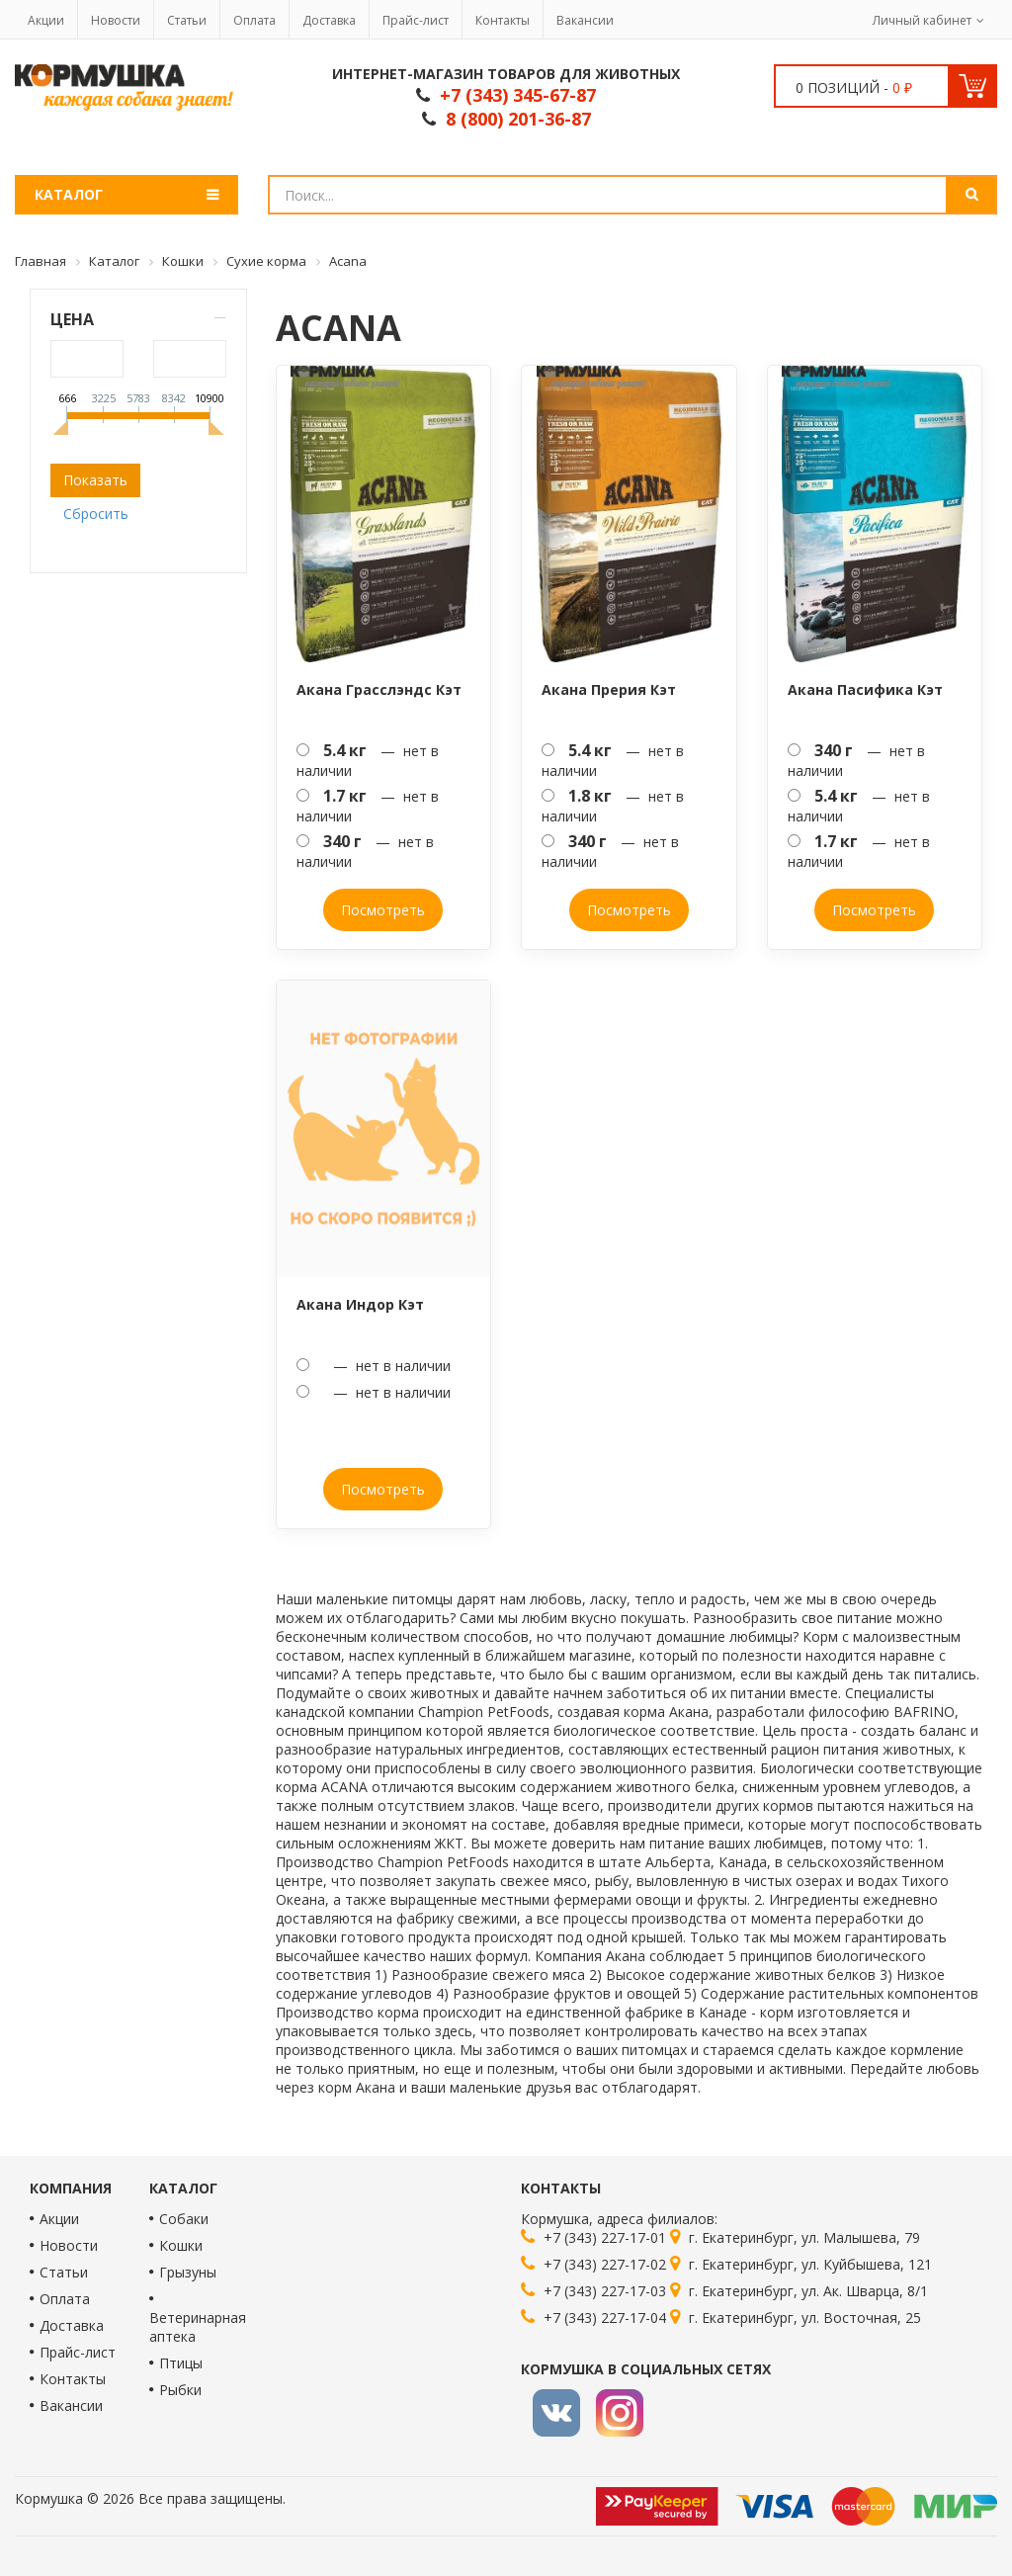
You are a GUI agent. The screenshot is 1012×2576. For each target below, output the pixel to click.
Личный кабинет (922, 20)
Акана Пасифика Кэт (865, 689)
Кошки (181, 2245)
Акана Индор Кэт (360, 1304)
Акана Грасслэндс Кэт (379, 689)
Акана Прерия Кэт (609, 689)
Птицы (181, 2363)
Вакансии (585, 20)
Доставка (329, 20)
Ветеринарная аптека (197, 2327)
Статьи (187, 20)
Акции (46, 20)
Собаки (184, 2218)
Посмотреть (383, 910)
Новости (115, 20)
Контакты (502, 20)
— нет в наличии (367, 759)
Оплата (254, 20)
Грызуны (187, 2272)
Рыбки (180, 2389)
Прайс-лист (415, 20)
